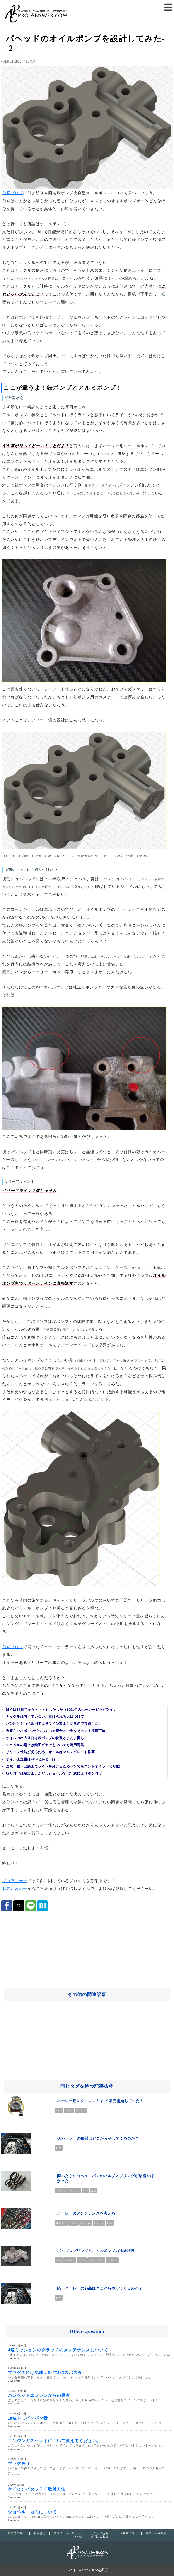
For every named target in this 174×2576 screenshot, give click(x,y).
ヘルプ (78, 2536)
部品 (58, 2148)
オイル (73, 2223)
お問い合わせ (14, 1889)
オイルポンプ (96, 2260)
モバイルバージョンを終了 (87, 2570)
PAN (59, 2260)
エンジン (61, 2190)
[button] (168, 7)
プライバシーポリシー (68, 2533)
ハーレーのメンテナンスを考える (86, 2213)
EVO (59, 2110)
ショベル (81, 2110)
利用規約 (39, 2533)
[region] (87, 1948)
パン (85, 2190)
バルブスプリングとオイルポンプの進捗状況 (96, 2251)
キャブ (68, 2110)
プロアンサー (14, 1881)
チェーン (99, 2223)
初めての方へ (16, 2533)
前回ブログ (12, 193)
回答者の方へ (128, 2533)
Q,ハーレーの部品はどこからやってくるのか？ (98, 2138)
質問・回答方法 (156, 2533)
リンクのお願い (101, 2533)
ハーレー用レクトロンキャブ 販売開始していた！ (100, 2101)
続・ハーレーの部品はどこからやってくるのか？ (100, 2288)
